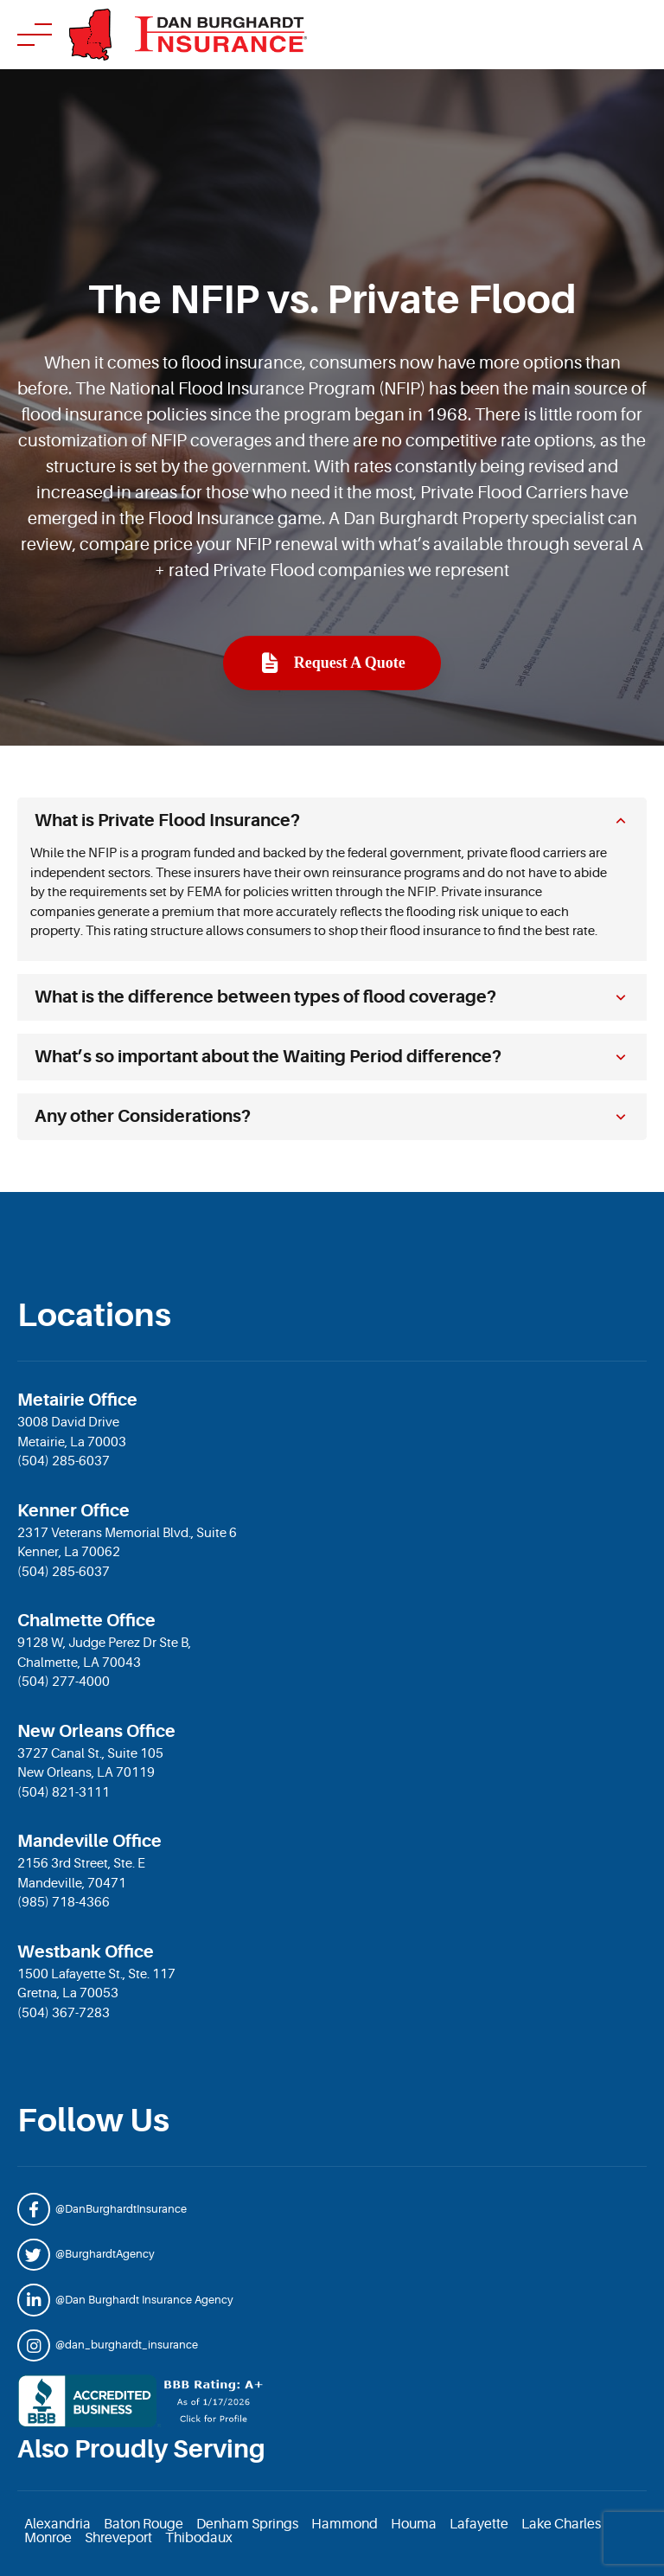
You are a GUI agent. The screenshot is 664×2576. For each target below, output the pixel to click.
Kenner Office (73, 1511)
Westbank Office (85, 1952)
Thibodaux (199, 2538)
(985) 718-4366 (63, 1902)
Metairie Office (77, 1400)
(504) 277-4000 (63, 1682)
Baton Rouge (143, 2524)
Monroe (48, 2538)
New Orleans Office (96, 1731)
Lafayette (479, 2524)
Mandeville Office (89, 1841)
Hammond (344, 2524)
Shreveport (118, 2538)
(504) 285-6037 (63, 1461)
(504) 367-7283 (63, 2013)
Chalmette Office (86, 1621)
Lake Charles (561, 2524)
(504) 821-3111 (63, 1792)
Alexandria (57, 2524)
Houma (414, 2524)
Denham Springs (247, 2524)
